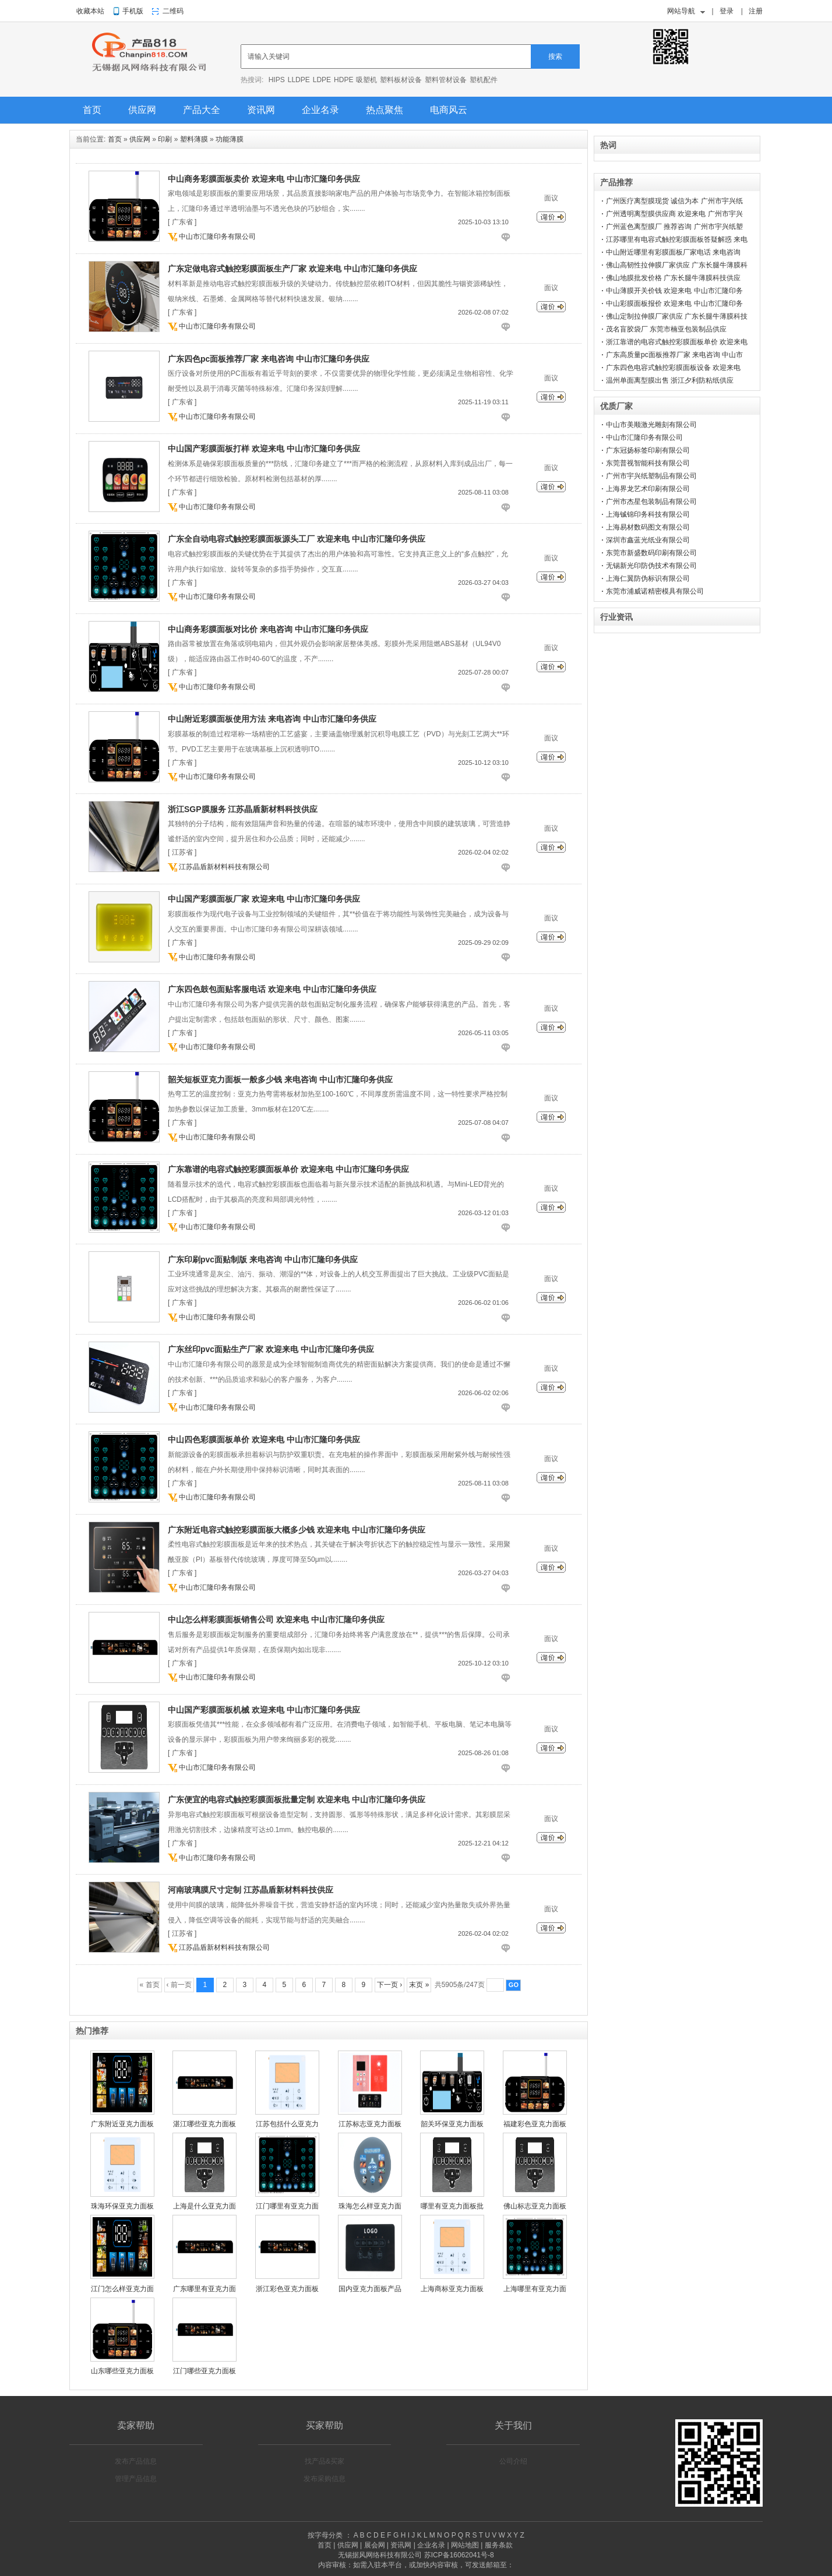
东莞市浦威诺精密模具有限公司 (655, 591)
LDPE (322, 80)
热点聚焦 (384, 110)
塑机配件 (484, 80)
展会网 (374, 2545)
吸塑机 (366, 80)
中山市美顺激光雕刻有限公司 (651, 425)
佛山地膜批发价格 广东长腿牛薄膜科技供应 (673, 278)
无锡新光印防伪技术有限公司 (651, 566)
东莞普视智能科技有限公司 (648, 463)
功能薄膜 (230, 139)
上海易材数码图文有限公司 (648, 527)
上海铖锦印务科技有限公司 (648, 514)
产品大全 (201, 110)
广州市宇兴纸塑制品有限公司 (651, 476)
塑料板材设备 (401, 80)
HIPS (277, 80)
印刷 (165, 139)
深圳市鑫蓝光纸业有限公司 (648, 540)
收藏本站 (90, 11)
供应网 (142, 110)
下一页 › (389, 1985)
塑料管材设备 (446, 80)
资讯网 (261, 110)
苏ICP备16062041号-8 (459, 2555)
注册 (756, 11)
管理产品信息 (136, 2479)
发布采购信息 (325, 2479)
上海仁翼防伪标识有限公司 (648, 578)
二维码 (173, 11)
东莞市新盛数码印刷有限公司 (651, 553)
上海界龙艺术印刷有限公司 (648, 489)
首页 (92, 110)
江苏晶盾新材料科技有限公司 (224, 867)
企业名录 (320, 110)
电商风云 (448, 110)
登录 (727, 11)
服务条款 (499, 2545)
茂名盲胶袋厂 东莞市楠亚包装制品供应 (666, 329)
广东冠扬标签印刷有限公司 (648, 450)
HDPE (343, 80)
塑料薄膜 (194, 139)
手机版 (132, 11)
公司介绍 (513, 2461)
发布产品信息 (136, 2461)
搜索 (555, 56)
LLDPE (299, 80)
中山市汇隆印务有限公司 (217, 236)
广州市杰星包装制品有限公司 (651, 501)
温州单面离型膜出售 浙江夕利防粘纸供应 (670, 380)
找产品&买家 (324, 2461)
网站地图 (465, 2545)
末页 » (419, 1985)
